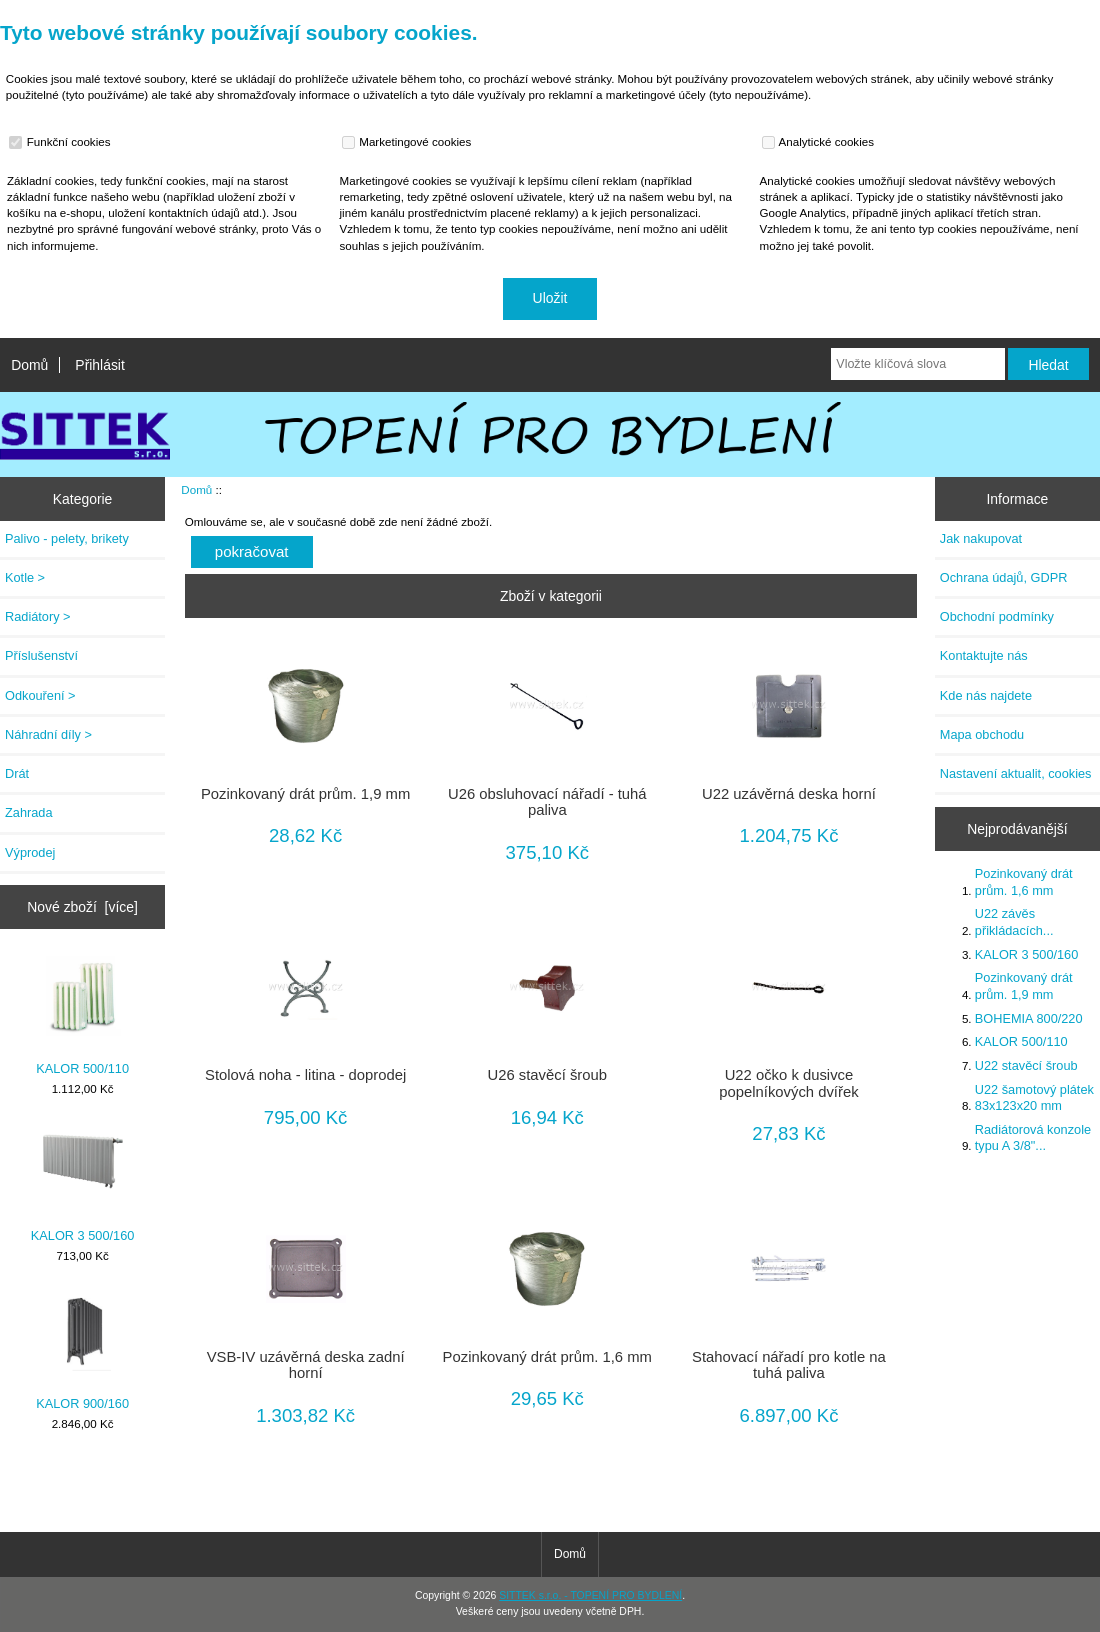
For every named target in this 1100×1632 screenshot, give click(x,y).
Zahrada (29, 812)
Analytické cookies (820, 142)
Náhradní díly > (48, 734)
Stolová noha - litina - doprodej (305, 1075)
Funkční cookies (62, 142)
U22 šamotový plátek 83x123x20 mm (1034, 1097)
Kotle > (25, 577)
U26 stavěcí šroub (548, 1075)
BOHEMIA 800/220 (1029, 1018)
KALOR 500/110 (82, 1015)
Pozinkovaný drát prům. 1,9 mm (305, 794)
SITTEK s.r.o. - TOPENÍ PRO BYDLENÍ (590, 1595)
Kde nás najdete (986, 695)
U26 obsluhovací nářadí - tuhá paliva (547, 802)
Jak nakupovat (981, 538)
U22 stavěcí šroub (1026, 1065)
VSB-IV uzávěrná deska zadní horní (306, 1365)
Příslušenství (41, 655)
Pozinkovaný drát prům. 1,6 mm (547, 1357)
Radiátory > (38, 616)
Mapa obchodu (982, 734)
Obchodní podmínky (997, 616)
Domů (29, 365)
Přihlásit (99, 365)
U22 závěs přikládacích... (1014, 921)
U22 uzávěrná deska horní (789, 794)
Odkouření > (40, 695)
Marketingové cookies (409, 142)
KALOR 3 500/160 (83, 1183)
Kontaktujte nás (984, 655)
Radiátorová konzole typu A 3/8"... (1033, 1137)
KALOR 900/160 (82, 1350)
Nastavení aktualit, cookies (1016, 773)
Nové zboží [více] (82, 907)
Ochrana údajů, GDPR (1004, 577)
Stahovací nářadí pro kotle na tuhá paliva (789, 1365)
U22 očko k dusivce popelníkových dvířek (788, 1083)
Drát (17, 773)
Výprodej (30, 852)
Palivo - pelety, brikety (67, 538)
